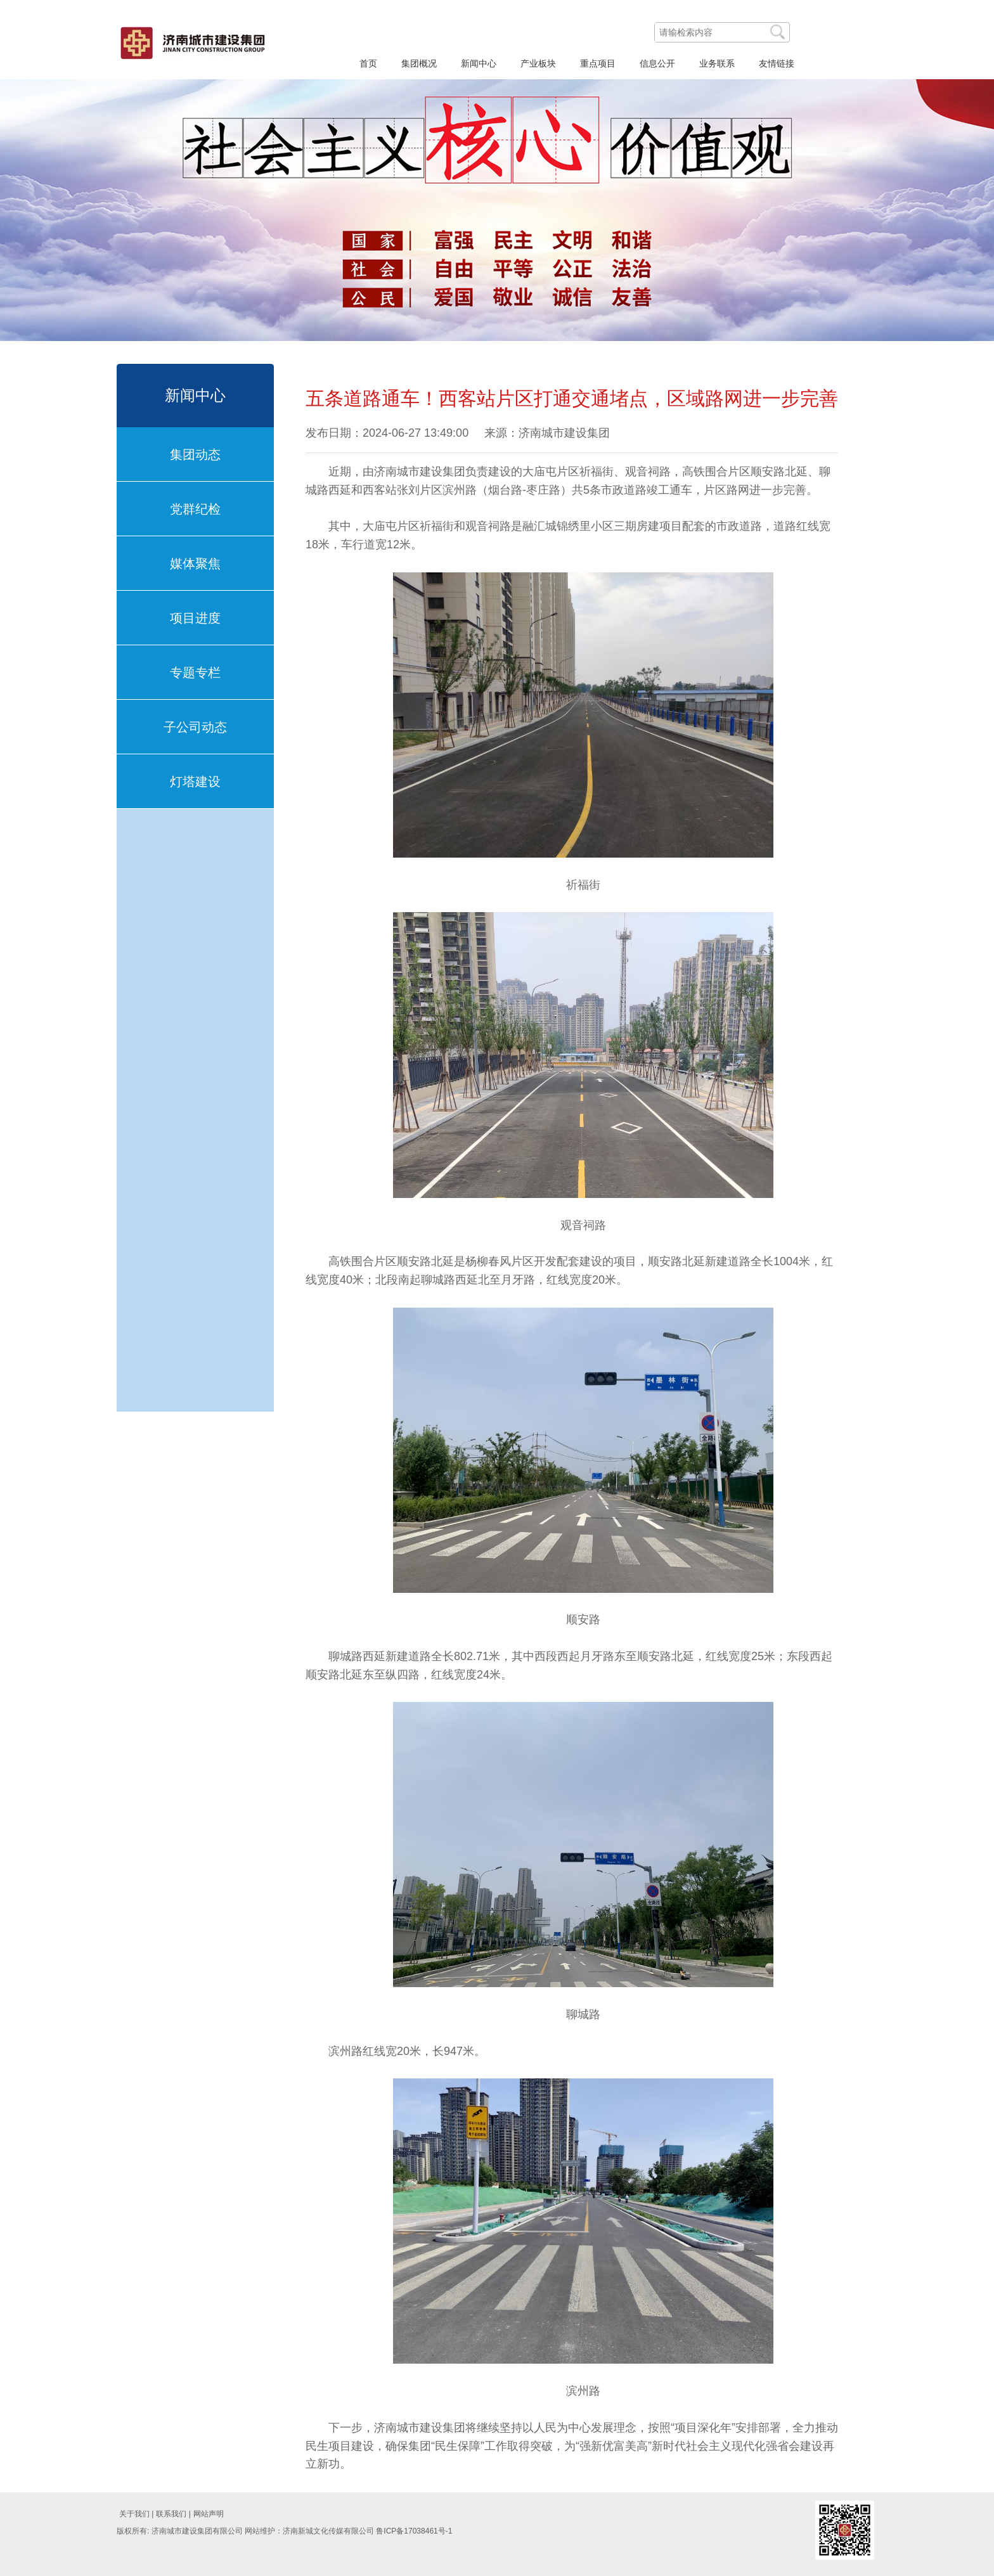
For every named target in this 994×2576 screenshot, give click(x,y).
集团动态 (195, 454)
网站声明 (208, 2513)
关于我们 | (136, 2513)
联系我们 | (173, 2513)
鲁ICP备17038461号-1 (414, 2531)
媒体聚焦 (195, 563)
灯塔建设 (195, 782)
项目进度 (195, 618)
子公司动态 (195, 727)
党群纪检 (195, 509)
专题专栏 (195, 672)
